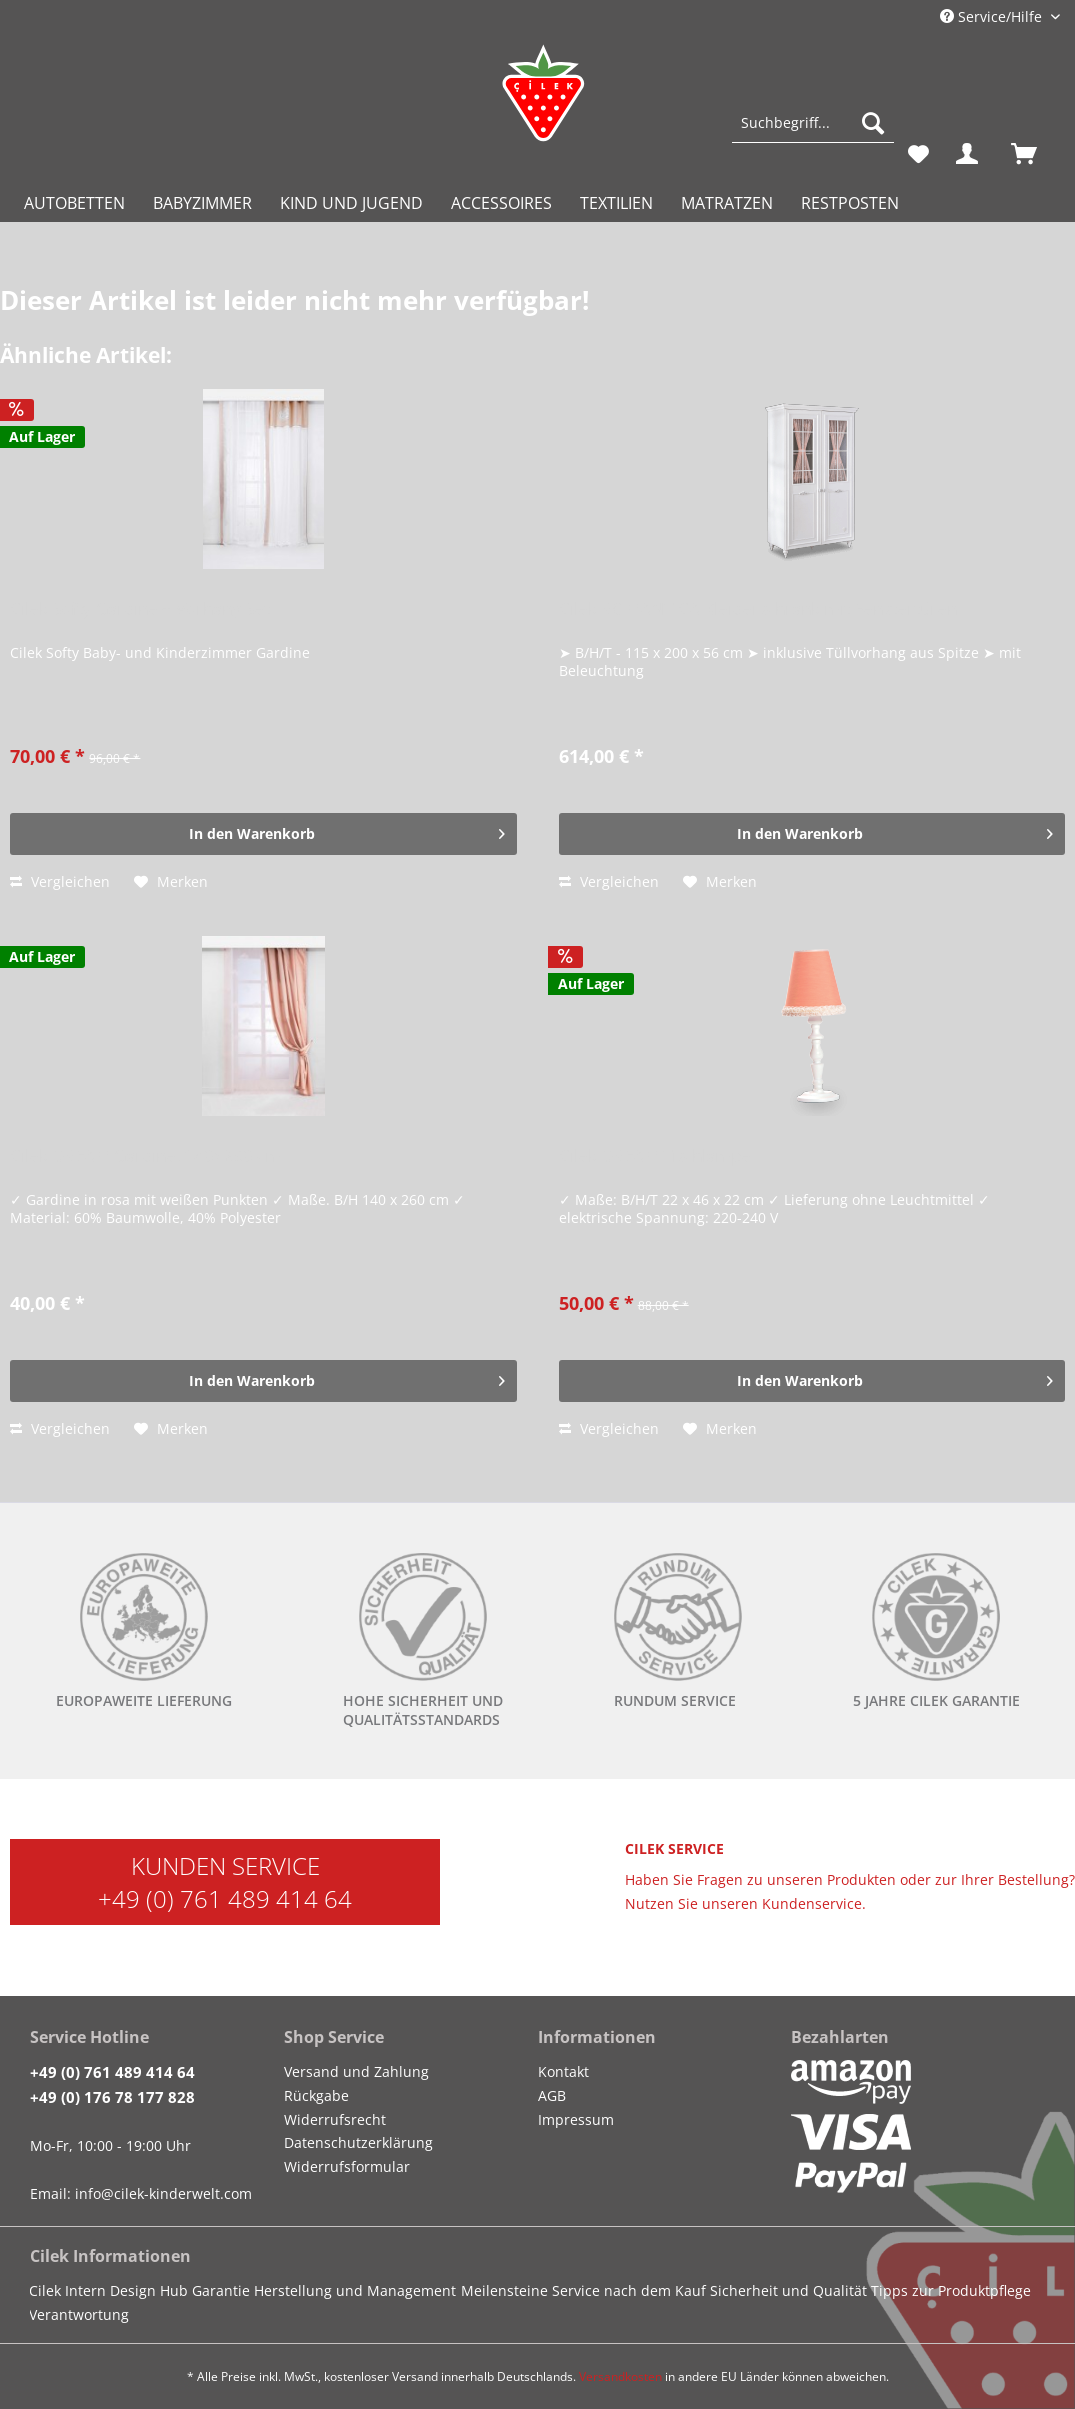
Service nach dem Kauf (629, 2290)
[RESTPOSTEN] (850, 203)
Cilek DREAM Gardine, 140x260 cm (145, 1156)
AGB (552, 2095)
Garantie (221, 2290)
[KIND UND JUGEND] (351, 203)
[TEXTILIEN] (616, 203)
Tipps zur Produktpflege (951, 2290)
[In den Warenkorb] (263, 834)
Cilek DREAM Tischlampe (655, 1156)
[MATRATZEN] (727, 203)
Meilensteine (504, 2290)
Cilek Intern (67, 2290)
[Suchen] (873, 123)
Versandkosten (620, 2376)
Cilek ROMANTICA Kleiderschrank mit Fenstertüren (758, 609)
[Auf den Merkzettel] (171, 882)
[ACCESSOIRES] (501, 203)
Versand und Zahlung (356, 2071)
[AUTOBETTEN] (74, 203)
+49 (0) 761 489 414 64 (225, 1898)
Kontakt (563, 2071)
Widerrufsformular (347, 2166)
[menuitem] (813, 132)
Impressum (576, 2119)
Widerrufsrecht (335, 2119)
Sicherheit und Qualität (788, 2290)
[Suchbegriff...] (813, 123)
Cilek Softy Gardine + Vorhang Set (140, 609)
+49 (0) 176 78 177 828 (112, 2097)
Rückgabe (316, 2095)
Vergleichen (60, 881)
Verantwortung (79, 2314)
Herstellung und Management (355, 2290)
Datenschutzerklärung (358, 2142)
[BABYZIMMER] (202, 203)
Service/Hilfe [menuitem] (993, 16)
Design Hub (149, 2290)
